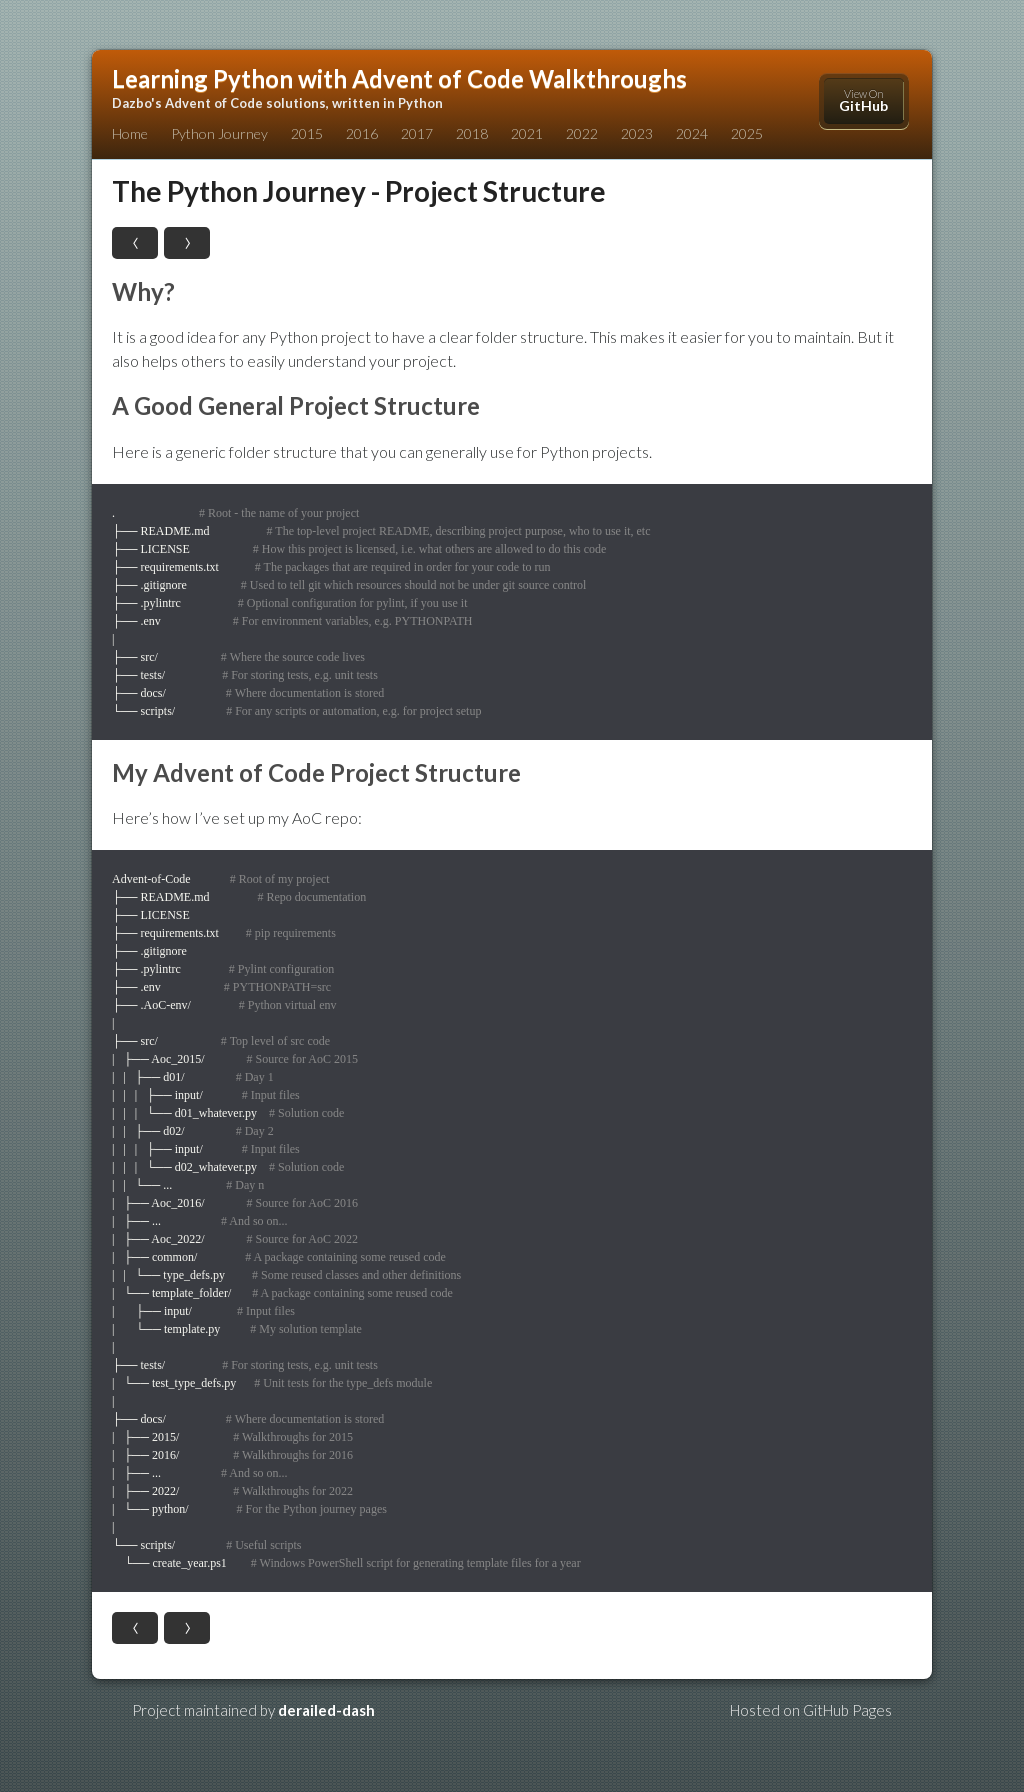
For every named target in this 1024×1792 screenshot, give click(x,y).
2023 (637, 133)
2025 (747, 133)
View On (863, 100)
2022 (582, 133)
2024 (692, 133)
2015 (307, 133)
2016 (362, 133)
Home (130, 133)
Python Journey (219, 133)
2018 (472, 133)
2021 (527, 133)
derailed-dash (326, 1710)
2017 (417, 133)
